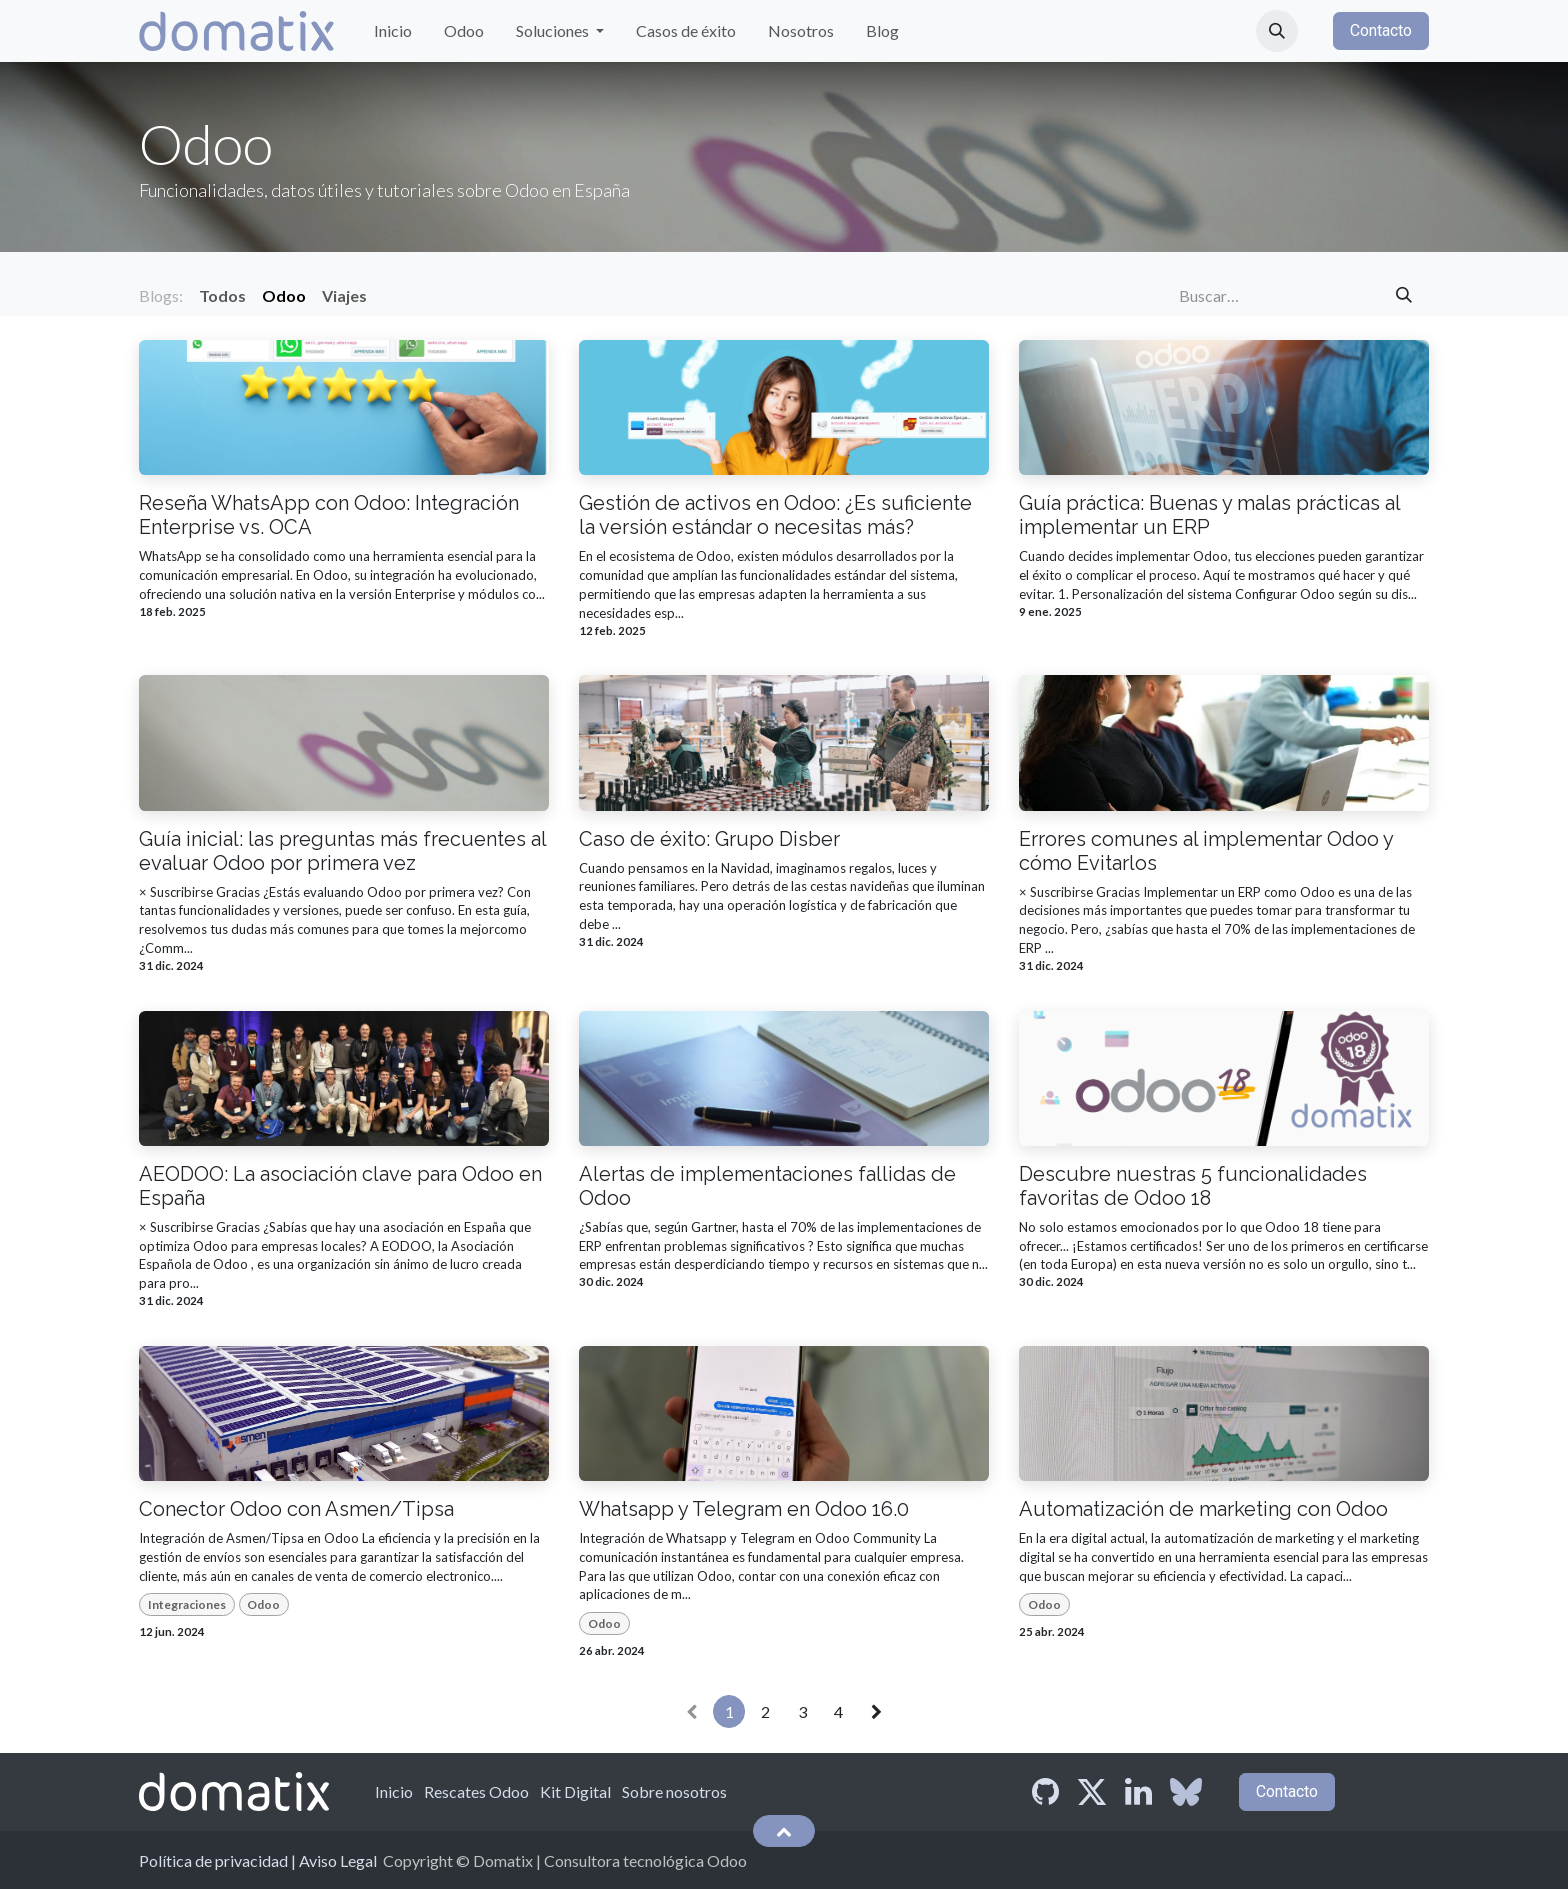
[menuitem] (393, 31)
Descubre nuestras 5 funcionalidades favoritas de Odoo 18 (1193, 1186)
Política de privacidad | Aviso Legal (258, 1860)
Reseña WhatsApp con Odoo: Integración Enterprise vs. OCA (329, 515)
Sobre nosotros (674, 1791)
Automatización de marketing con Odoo (1203, 1509)
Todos (222, 295)
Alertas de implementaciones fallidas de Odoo (767, 1186)
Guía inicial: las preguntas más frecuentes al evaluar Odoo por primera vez (342, 851)
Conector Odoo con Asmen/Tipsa (296, 1509)
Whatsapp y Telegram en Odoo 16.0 (744, 1509)
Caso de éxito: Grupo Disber (709, 839)
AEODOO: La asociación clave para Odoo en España (340, 1186)
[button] (1277, 31)
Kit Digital (575, 1791)
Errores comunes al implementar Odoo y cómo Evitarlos (1206, 851)
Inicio (394, 1791)
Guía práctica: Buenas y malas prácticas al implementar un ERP (1209, 515)
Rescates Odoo (476, 1791)
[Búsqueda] (1404, 296)
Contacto (1381, 30)
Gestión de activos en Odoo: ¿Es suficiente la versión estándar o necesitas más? (775, 515)
